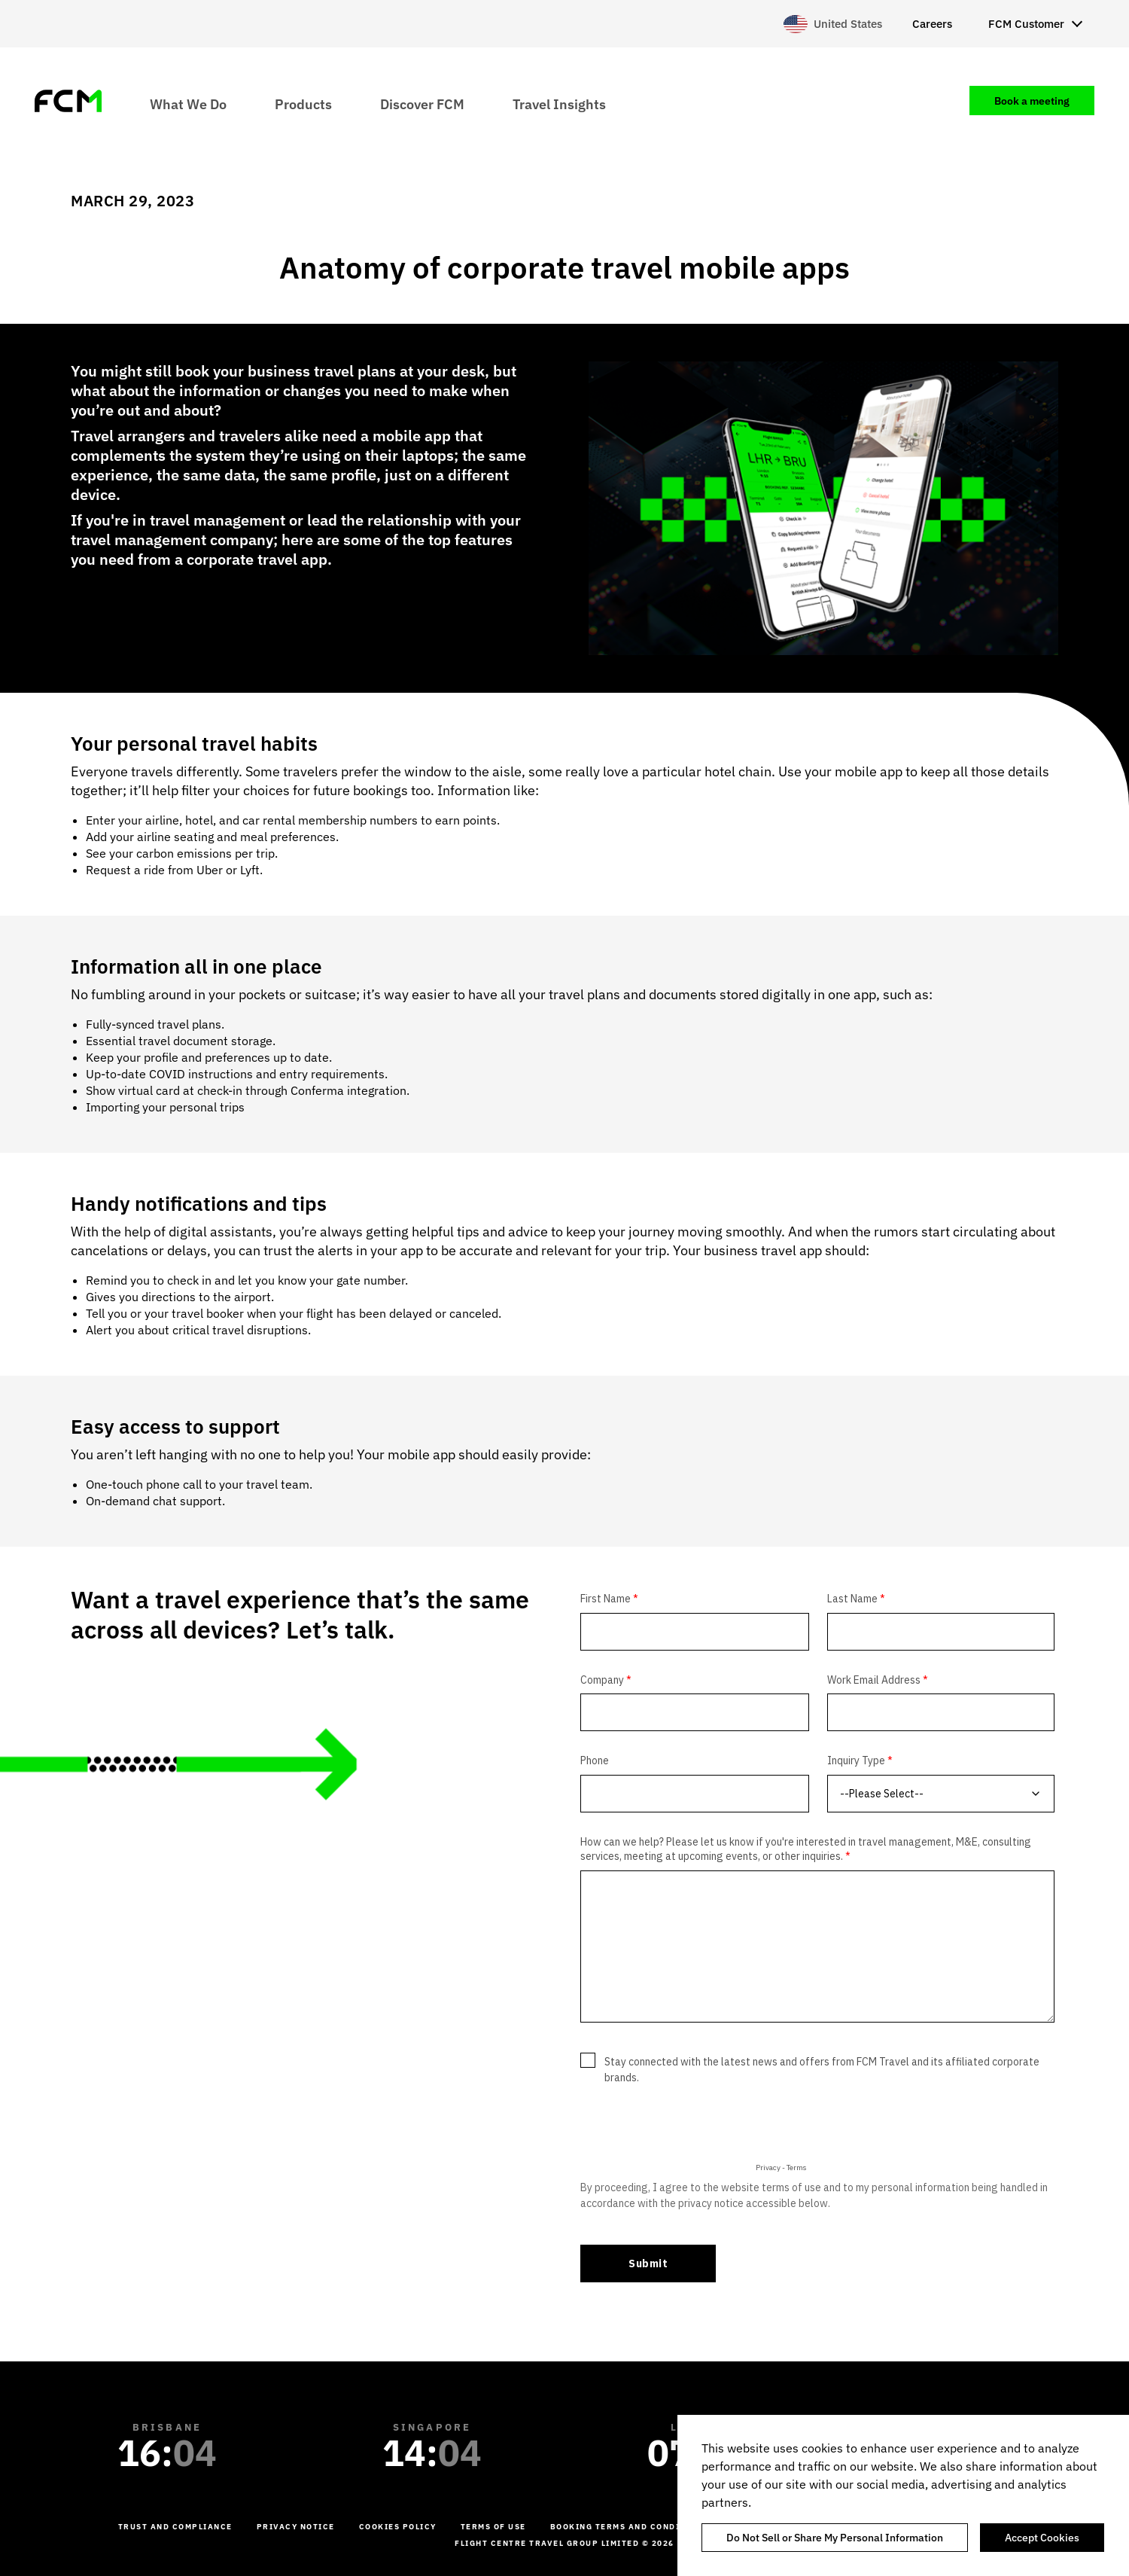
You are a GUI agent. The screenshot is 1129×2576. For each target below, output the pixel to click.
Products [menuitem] (303, 103)
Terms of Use (493, 2527)
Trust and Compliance (175, 2527)
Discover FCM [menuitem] (422, 103)
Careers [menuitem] (932, 24)
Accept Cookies (1042, 2537)
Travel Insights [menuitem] (559, 103)
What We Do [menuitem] (188, 103)
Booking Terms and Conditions (629, 2527)
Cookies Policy (398, 2527)
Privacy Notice (296, 2527)
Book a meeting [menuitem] (1032, 101)
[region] (903, 2495)
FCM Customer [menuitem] (1026, 24)
